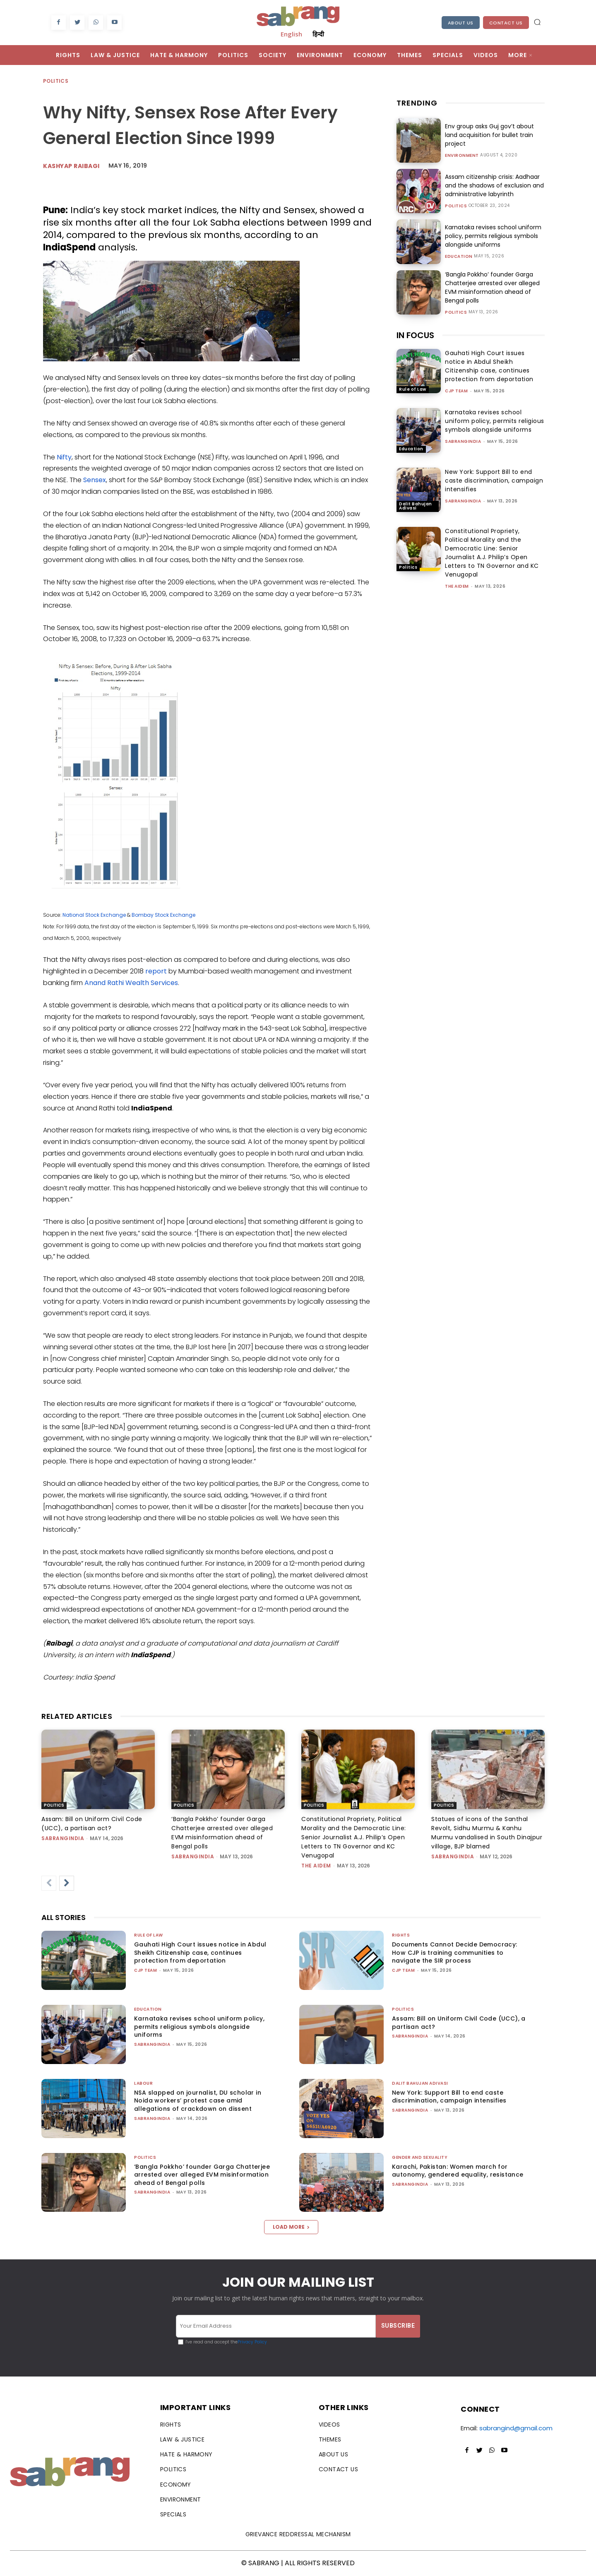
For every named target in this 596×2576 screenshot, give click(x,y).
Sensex (94, 480)
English (291, 34)
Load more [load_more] (291, 2226)
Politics (56, 81)
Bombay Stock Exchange (163, 914)
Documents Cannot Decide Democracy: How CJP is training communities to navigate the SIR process (454, 1952)
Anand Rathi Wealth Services (131, 983)
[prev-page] (48, 1883)
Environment (462, 156)
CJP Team (456, 391)
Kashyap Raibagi (71, 166)
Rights (401, 1935)
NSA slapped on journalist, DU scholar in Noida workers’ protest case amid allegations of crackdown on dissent (197, 2100)
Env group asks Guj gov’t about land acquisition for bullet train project (489, 135)
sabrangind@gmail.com (516, 2428)
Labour (143, 2083)
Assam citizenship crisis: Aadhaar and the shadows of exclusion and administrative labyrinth (494, 185)
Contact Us (506, 22)
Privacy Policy (252, 2342)
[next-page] (66, 1883)
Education (459, 257)
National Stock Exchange (94, 914)
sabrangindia (463, 441)
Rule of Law (412, 389)
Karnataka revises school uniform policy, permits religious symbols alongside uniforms (493, 236)
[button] (537, 21)
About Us (460, 22)
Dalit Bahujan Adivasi (415, 506)
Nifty (64, 457)
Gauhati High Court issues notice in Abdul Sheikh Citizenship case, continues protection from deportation (489, 366)
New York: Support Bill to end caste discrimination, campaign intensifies (494, 480)
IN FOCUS (415, 335)
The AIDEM (457, 586)
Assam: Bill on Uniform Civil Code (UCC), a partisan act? (459, 2022)
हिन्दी (318, 34)
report (156, 971)
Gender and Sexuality (419, 2157)
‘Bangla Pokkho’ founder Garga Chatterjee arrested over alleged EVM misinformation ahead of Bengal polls (492, 287)
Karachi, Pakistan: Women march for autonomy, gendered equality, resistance (458, 2171)
